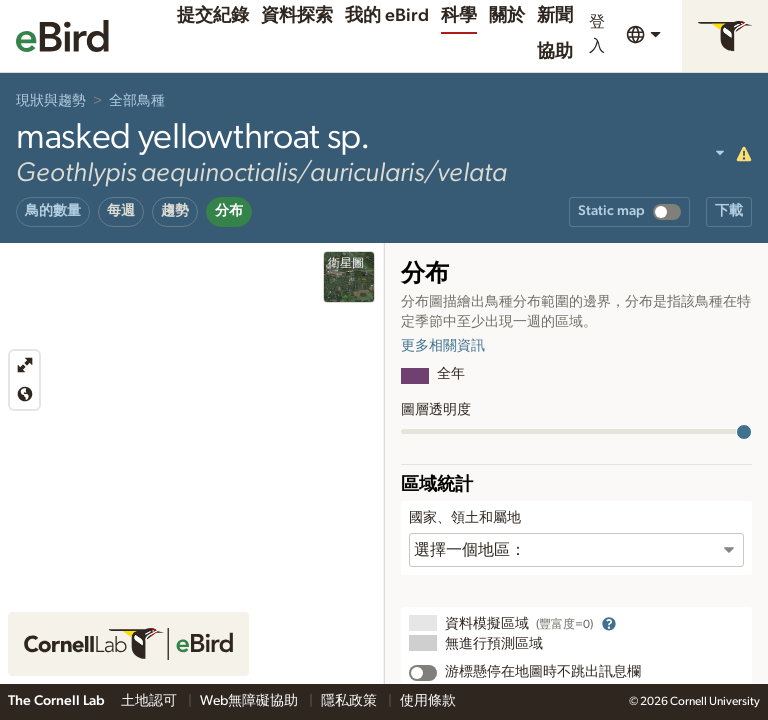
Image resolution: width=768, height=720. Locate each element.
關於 (507, 16)
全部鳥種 (137, 101)
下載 (729, 211)
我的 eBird (387, 16)
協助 (555, 52)
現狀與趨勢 (51, 101)
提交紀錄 (213, 16)
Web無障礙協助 (250, 701)
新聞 (555, 16)
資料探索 (297, 16)
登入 (597, 34)
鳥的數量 (53, 211)
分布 (229, 211)
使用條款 (428, 701)
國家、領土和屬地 (465, 518)
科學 (459, 16)
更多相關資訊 (443, 346)
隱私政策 (350, 701)
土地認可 (150, 701)
